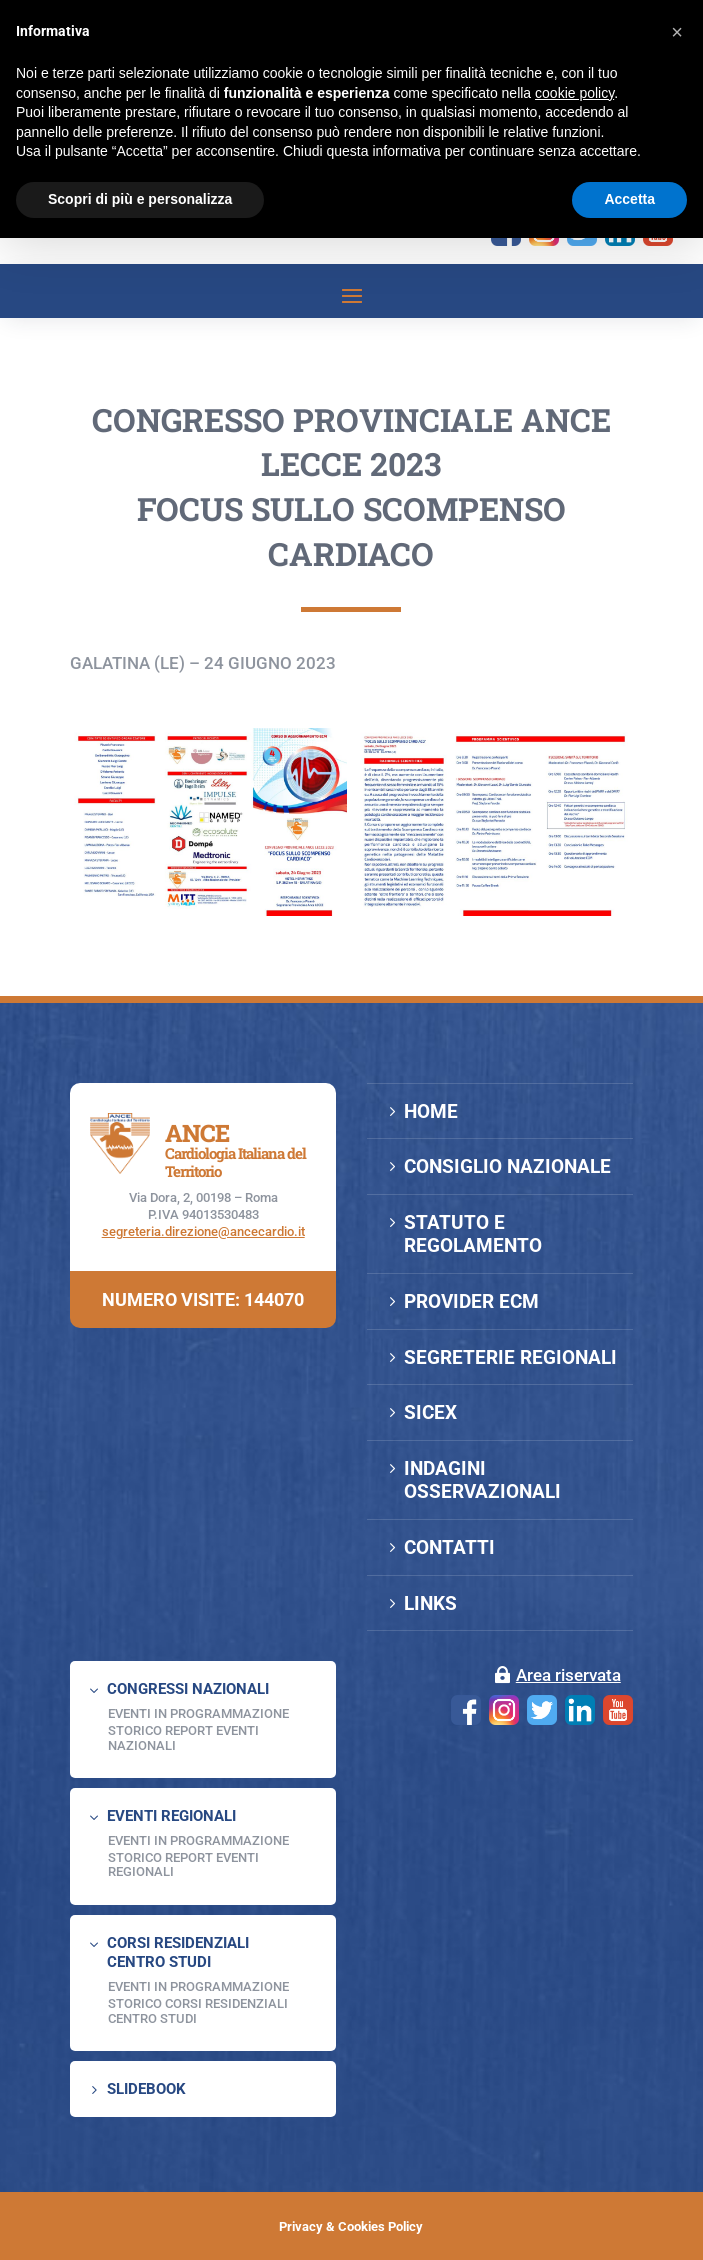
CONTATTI (449, 1547)
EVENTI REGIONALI (171, 1816)
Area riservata (568, 1675)
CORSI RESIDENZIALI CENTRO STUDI (178, 1953)
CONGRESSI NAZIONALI (188, 1689)
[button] (677, 32)
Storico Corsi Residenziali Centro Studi (198, 2010)
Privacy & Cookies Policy (351, 2226)
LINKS (430, 1603)
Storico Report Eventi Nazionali (183, 1737)
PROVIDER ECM (471, 1301)
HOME (431, 1111)
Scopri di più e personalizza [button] (140, 199)
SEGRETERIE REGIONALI (510, 1357)
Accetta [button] (629, 199)
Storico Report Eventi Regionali (183, 1864)
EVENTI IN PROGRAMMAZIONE (198, 1713)
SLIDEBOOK (146, 2089)
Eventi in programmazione (198, 1986)
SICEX (430, 1412)
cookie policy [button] (574, 93)
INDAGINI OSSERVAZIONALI (482, 1480)
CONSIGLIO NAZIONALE (507, 1166)
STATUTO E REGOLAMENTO (473, 1234)
